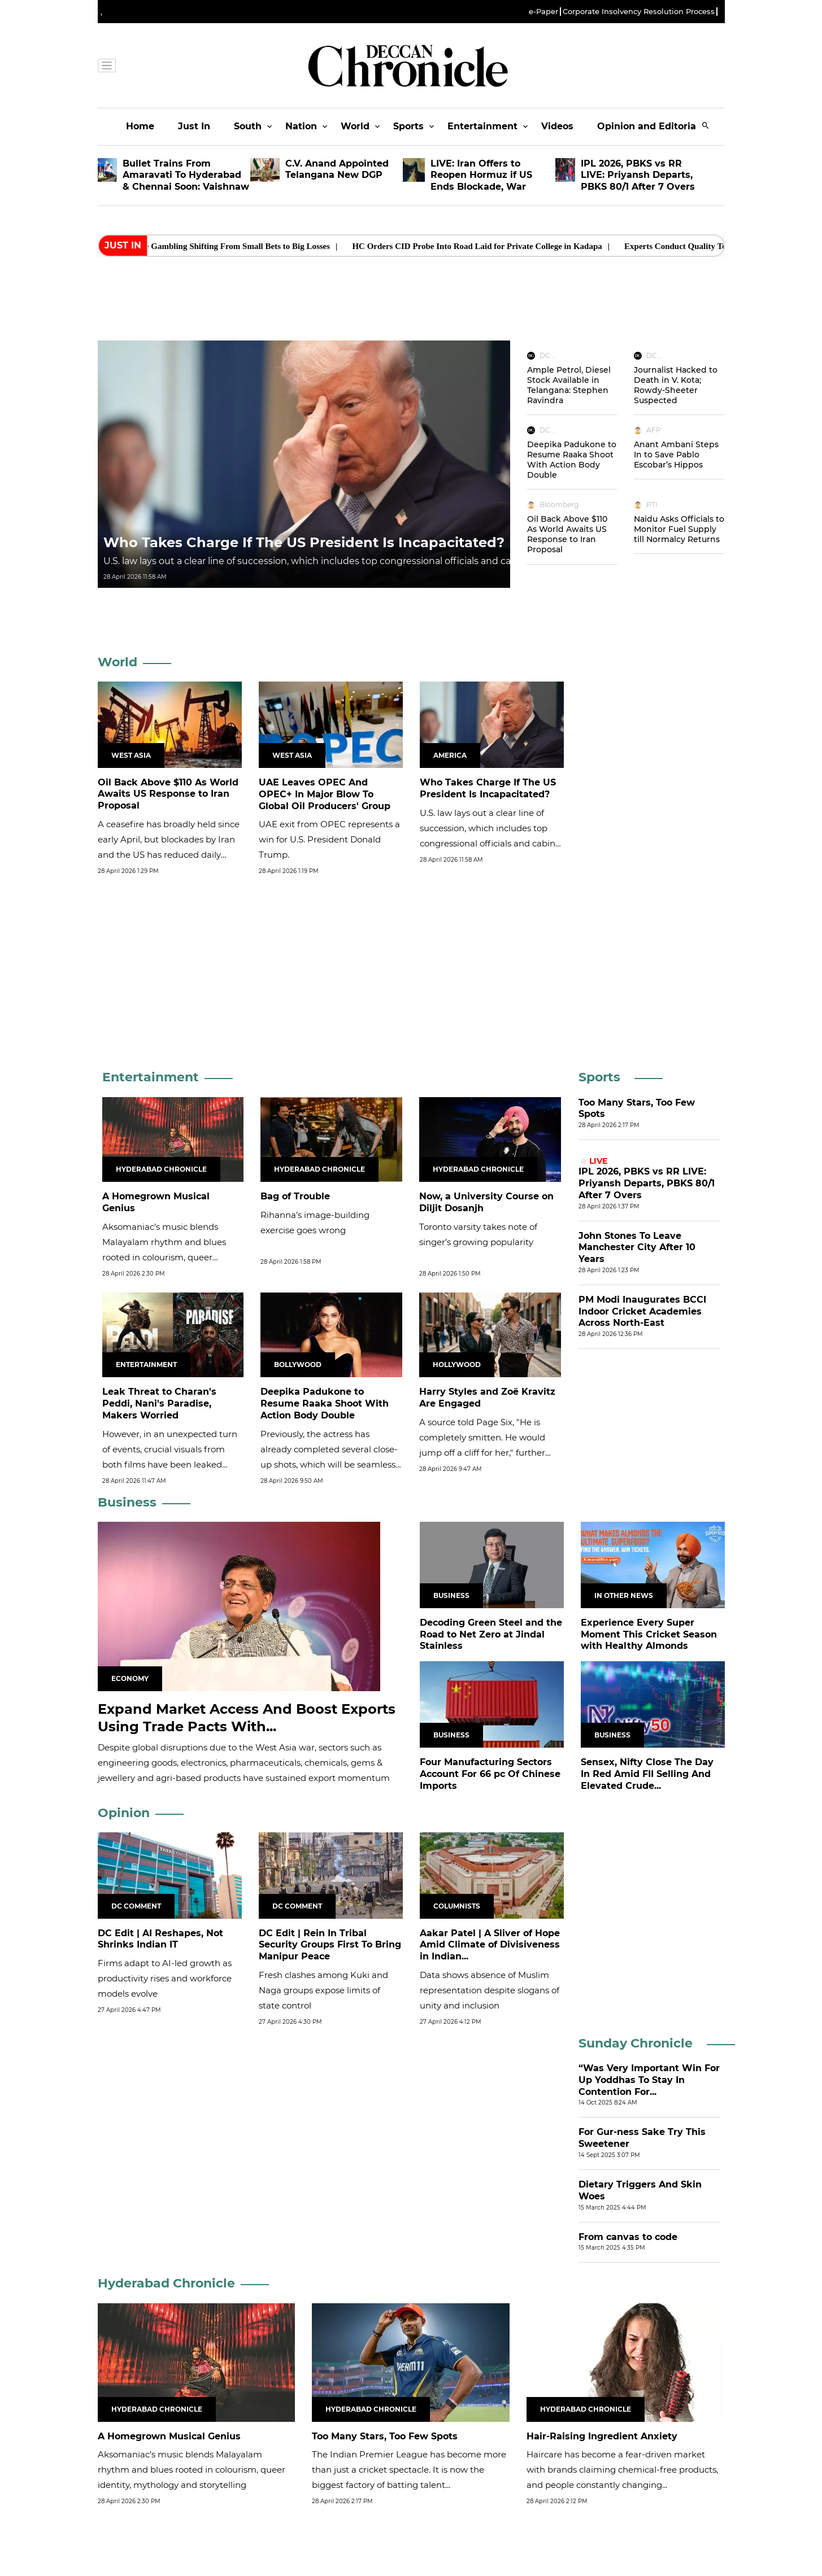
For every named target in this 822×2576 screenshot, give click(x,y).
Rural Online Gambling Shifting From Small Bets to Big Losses (234, 246)
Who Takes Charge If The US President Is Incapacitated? (303, 542)
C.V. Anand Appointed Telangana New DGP (337, 169)
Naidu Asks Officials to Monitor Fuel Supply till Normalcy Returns (679, 529)
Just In (194, 126)
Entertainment (482, 126)
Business (127, 1502)
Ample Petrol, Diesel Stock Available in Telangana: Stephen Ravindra (569, 385)
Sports (408, 126)
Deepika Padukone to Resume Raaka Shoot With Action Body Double (571, 459)
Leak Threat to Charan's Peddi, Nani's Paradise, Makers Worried (159, 1403)
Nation (301, 126)
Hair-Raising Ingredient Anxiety (602, 2436)
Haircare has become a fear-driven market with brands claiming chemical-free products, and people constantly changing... (622, 2469)
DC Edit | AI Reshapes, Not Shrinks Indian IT (160, 1939)
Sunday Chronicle (636, 2043)
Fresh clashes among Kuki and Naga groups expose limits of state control (323, 1990)
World (355, 126)
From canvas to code (628, 2237)
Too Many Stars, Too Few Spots (385, 2436)
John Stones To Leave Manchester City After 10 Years (637, 1247)
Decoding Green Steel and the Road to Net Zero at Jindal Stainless (491, 1634)
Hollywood (457, 1364)
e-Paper (543, 11)
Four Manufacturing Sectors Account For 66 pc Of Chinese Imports (490, 1774)
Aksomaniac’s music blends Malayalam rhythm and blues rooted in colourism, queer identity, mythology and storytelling (164, 1257)
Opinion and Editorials (650, 126)
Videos (557, 126)
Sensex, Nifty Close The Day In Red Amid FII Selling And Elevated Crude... (647, 1774)
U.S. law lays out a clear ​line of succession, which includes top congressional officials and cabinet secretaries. (345, 561)
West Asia (131, 755)
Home (140, 126)
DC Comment (136, 1906)
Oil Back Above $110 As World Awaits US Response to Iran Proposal (567, 534)
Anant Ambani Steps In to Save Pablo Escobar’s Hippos (676, 454)
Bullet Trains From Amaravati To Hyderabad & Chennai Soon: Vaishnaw (186, 175)
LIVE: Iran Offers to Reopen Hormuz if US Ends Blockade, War (481, 175)
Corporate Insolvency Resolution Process (639, 11)
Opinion (124, 1812)
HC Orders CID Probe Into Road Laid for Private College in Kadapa (495, 246)
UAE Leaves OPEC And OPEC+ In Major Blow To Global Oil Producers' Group (324, 794)
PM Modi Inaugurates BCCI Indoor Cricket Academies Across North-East (642, 1311)
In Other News (623, 1595)
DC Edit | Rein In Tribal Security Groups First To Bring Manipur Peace (330, 1945)
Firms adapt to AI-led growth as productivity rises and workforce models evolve (165, 1978)
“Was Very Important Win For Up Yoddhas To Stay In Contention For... (649, 2080)
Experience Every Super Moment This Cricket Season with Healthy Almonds (649, 1634)
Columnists (456, 1906)
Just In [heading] (123, 245)
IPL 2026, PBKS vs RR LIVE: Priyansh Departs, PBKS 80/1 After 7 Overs (638, 175)
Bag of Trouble (295, 1196)
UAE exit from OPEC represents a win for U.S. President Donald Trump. (329, 839)
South (248, 126)
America (450, 755)
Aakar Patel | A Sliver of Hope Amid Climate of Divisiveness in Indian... (490, 1945)
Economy (130, 1678)
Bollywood (297, 1364)
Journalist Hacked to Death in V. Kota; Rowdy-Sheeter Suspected (675, 385)
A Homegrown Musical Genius (169, 2436)
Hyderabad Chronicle (161, 1169)
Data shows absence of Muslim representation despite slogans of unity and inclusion (489, 1990)
